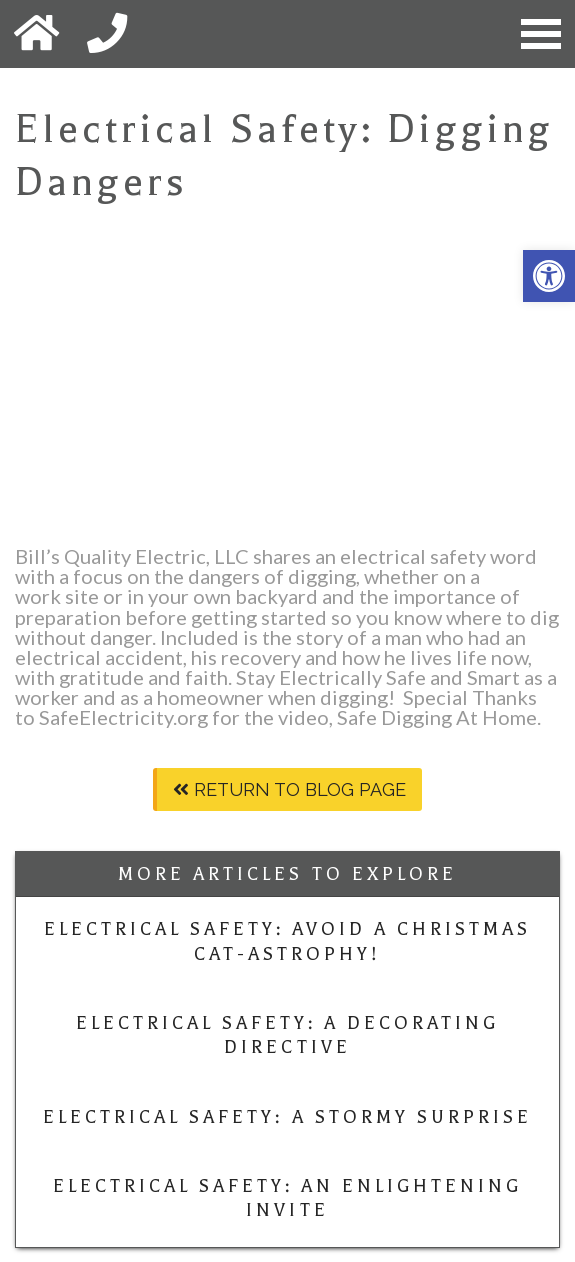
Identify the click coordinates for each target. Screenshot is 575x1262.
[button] (549, 276)
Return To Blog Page (289, 789)
